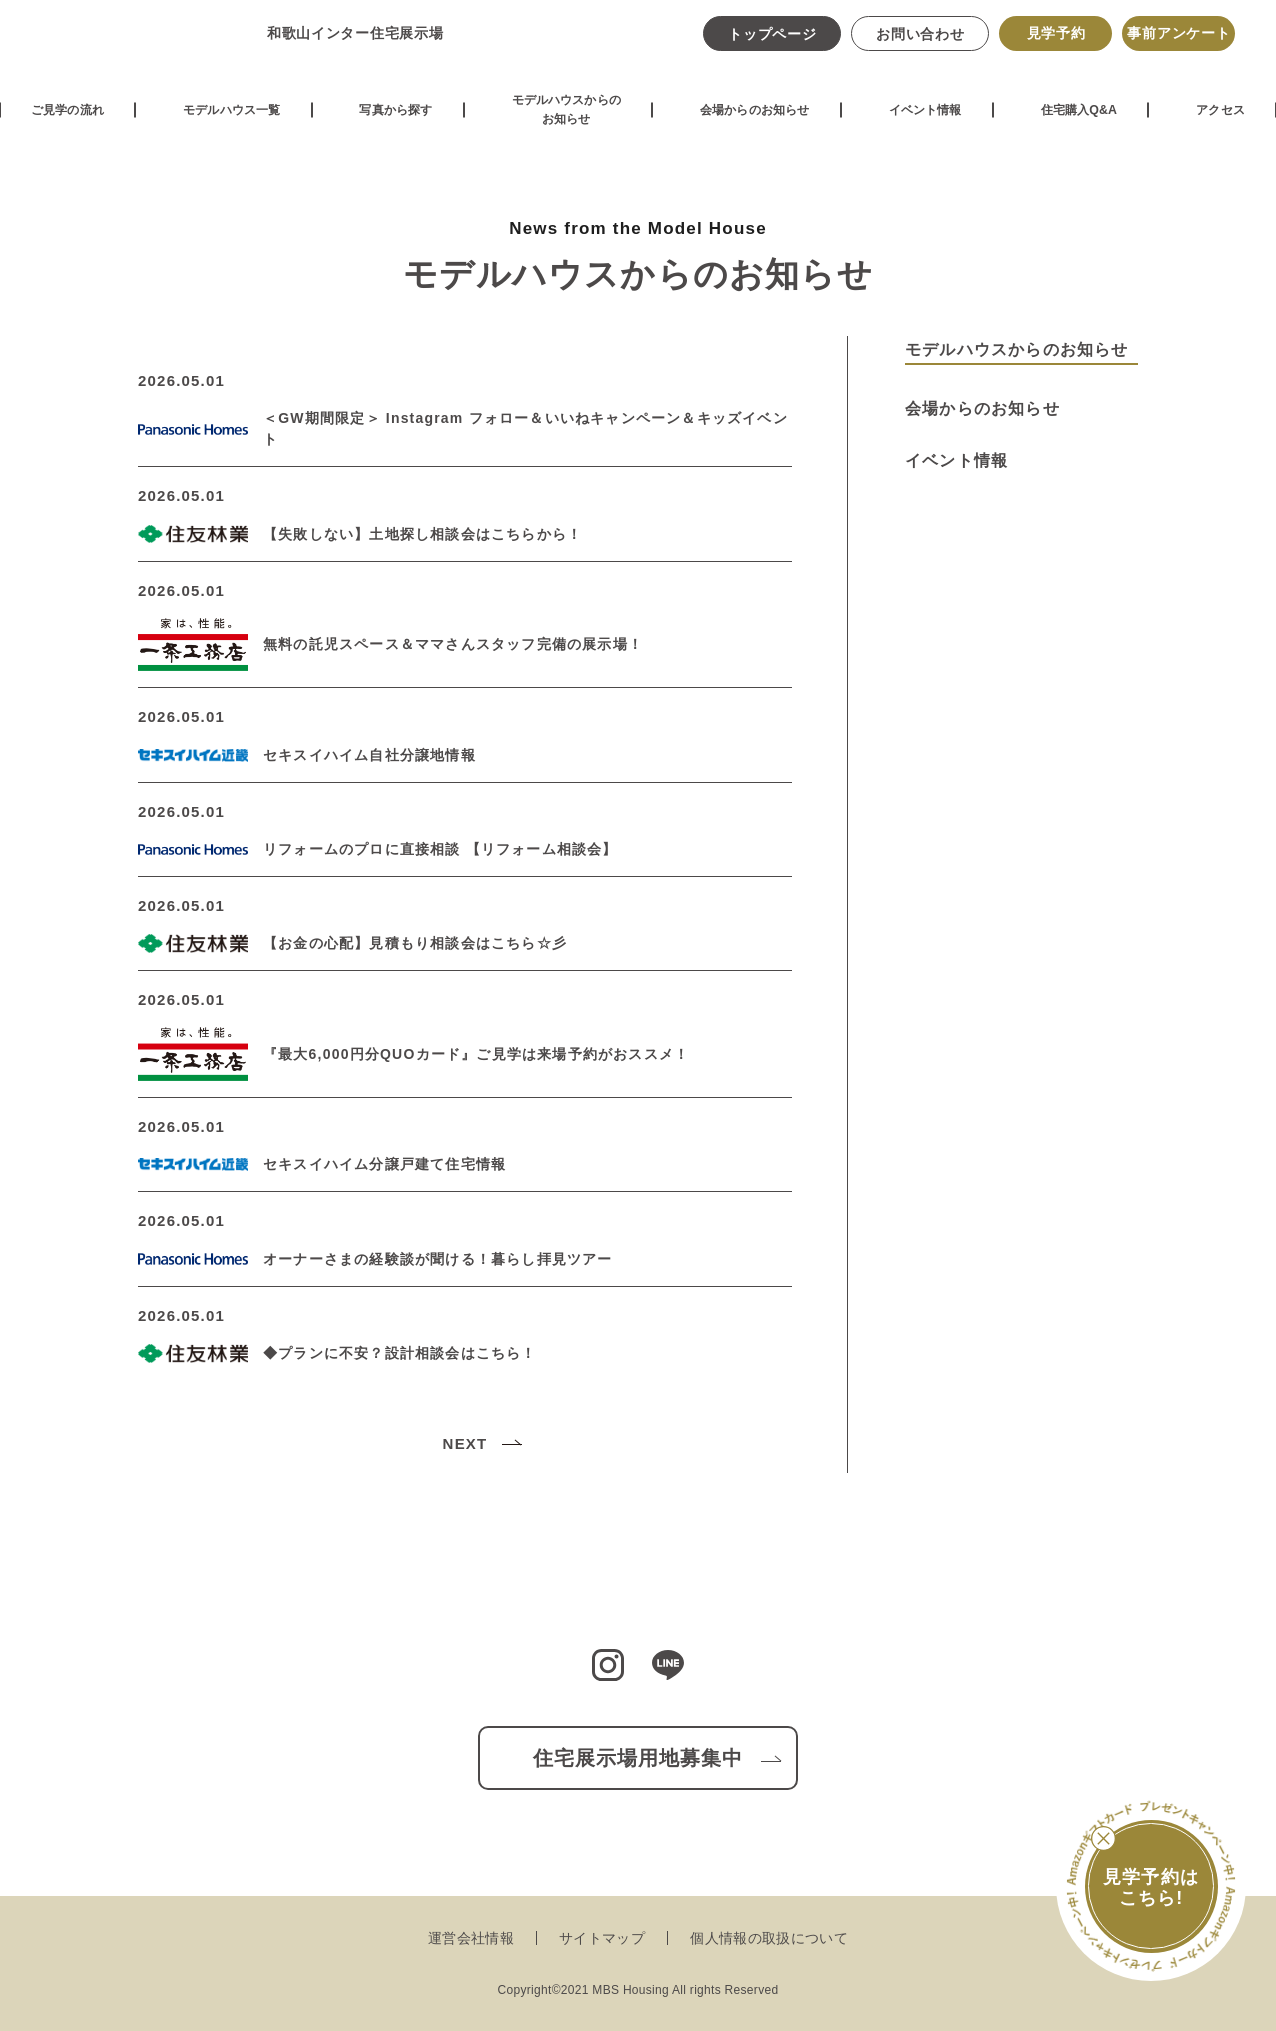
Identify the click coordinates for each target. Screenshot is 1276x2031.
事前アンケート (1176, 42)
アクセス (1228, 125)
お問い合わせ (918, 43)
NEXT (465, 1443)
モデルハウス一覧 (228, 125)
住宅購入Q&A (1090, 125)
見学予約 (1053, 42)
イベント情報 (937, 125)
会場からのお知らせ (763, 125)
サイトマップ (602, 1938)
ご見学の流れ (62, 125)
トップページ (770, 43)
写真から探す (394, 125)
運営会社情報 (471, 1938)
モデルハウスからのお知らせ (568, 126)
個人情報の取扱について (769, 1938)
